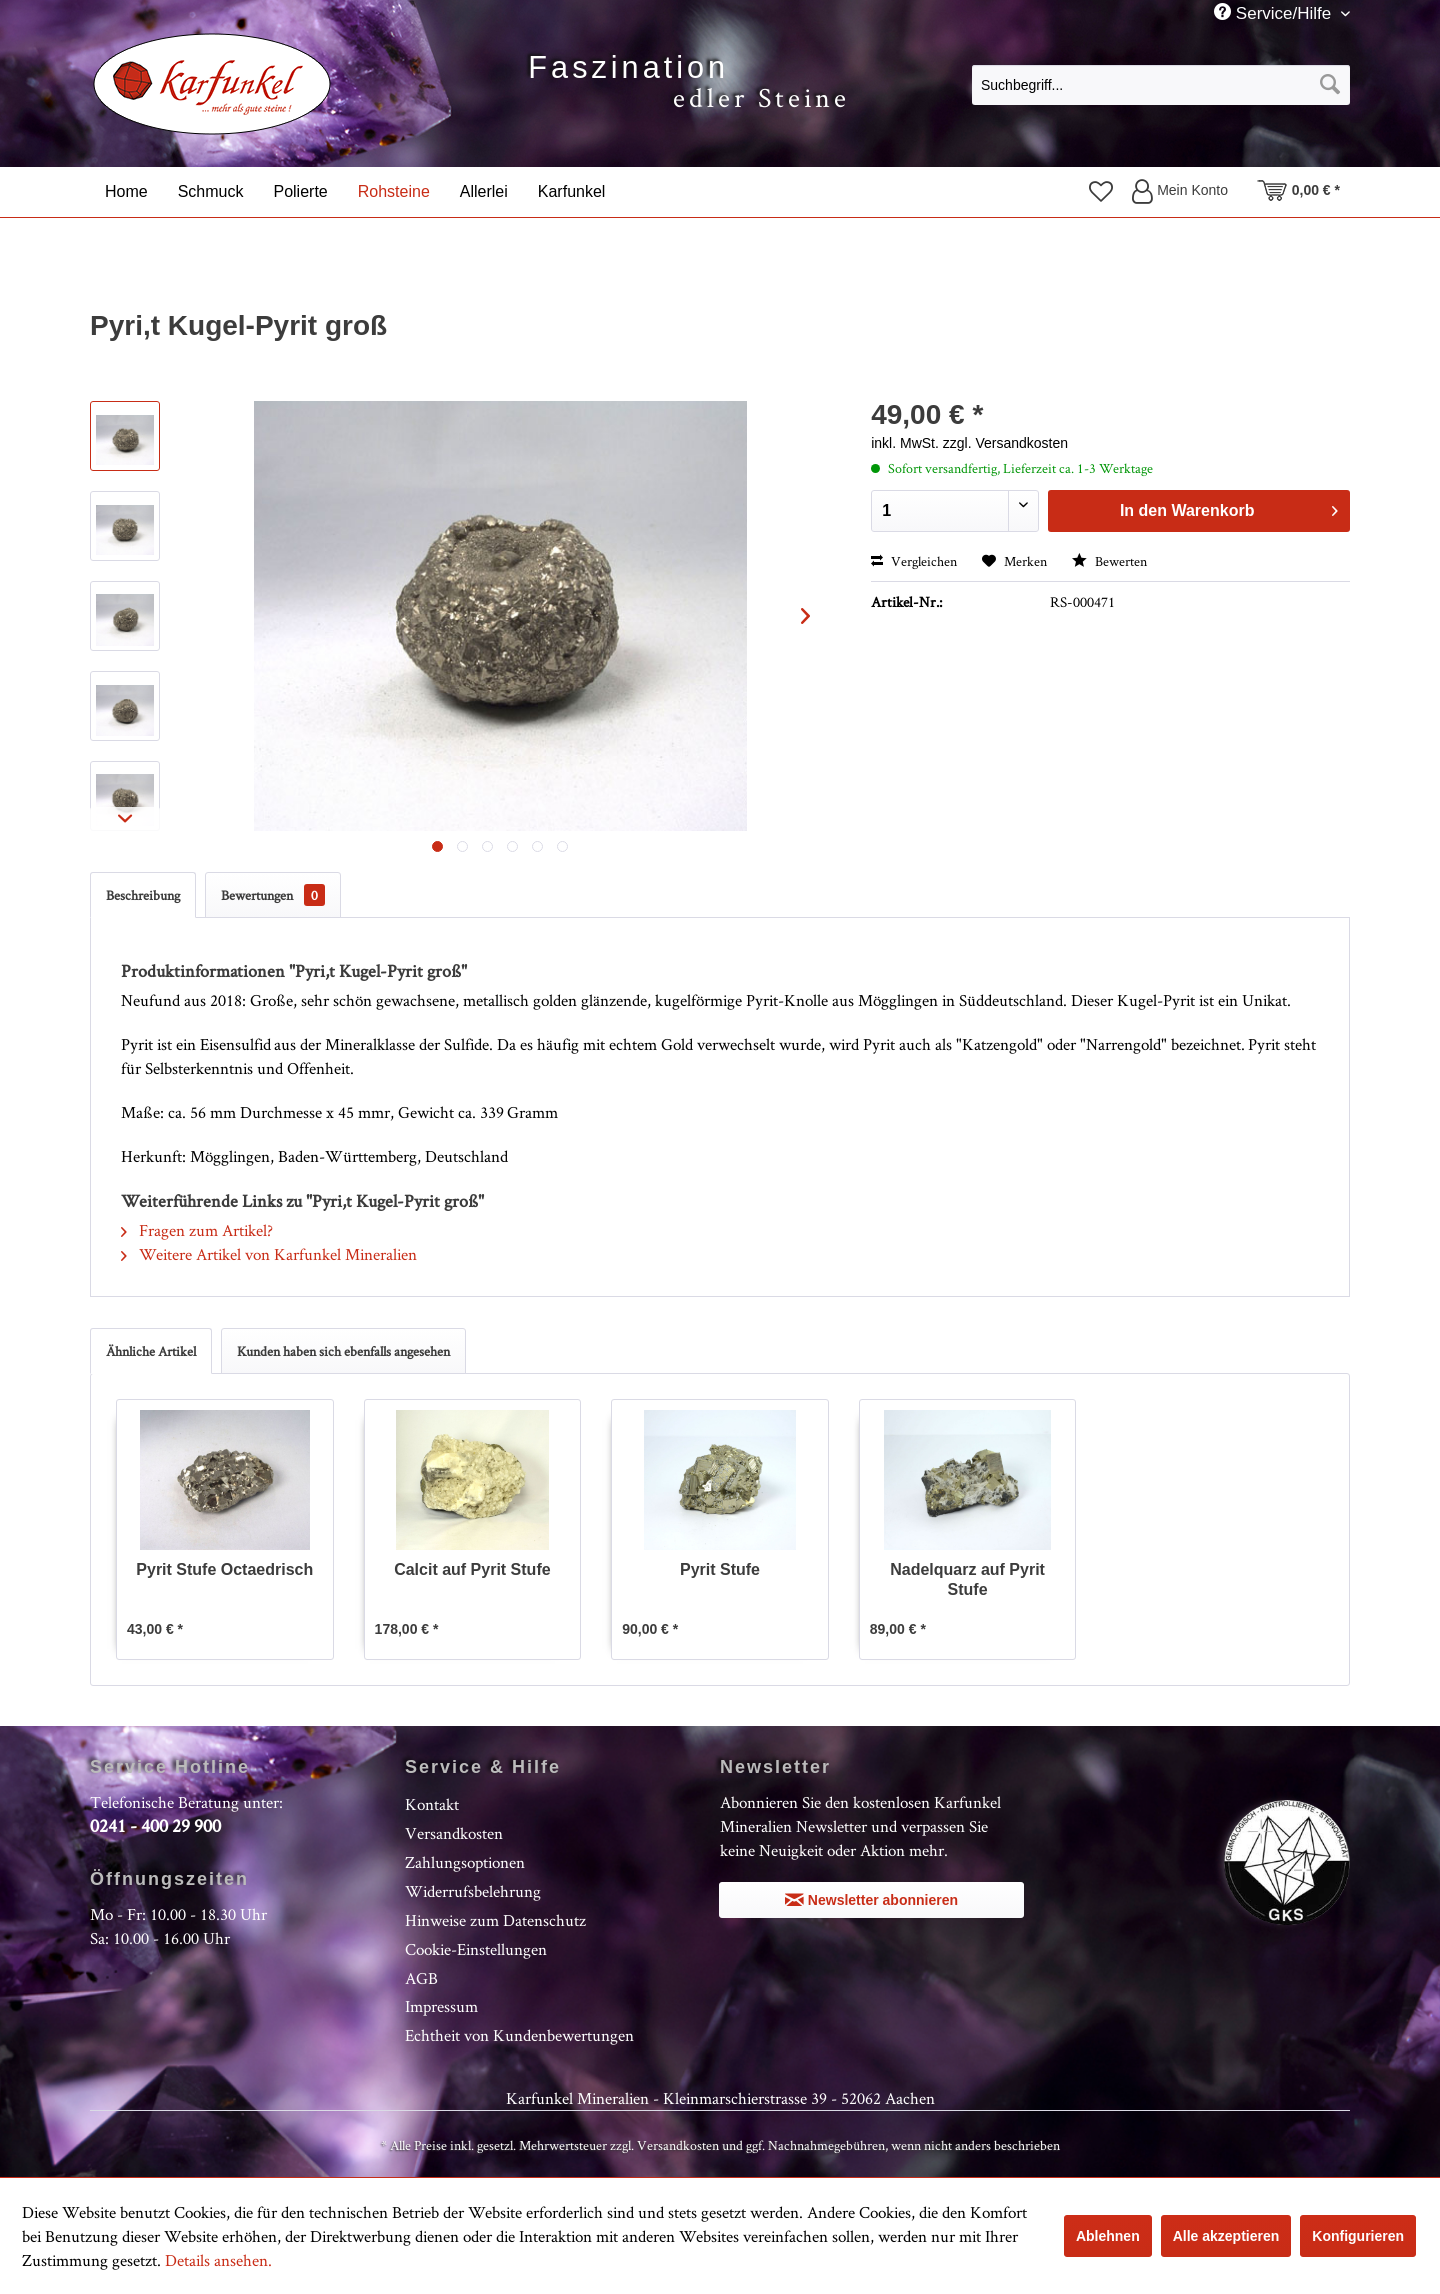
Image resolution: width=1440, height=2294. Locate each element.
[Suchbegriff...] (1161, 85)
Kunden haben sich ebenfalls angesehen (343, 1351)
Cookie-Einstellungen (476, 1949)
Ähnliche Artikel (151, 1351)
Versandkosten (454, 1833)
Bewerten (1109, 561)
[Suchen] (1330, 85)
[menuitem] (1161, 84)
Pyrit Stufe (720, 1569)
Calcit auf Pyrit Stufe (472, 1569)
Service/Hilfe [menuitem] (1275, 13)
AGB (421, 1978)
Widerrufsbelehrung (473, 1891)
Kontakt (432, 1804)
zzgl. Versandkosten (1005, 443)
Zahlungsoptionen (465, 1862)
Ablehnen (1108, 2236)
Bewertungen (273, 895)
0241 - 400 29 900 (155, 1825)
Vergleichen (914, 561)
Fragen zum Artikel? (197, 1230)
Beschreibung (143, 895)
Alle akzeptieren (1226, 2236)
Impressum (441, 2006)
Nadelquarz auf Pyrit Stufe (967, 1579)
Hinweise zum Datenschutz (495, 1920)
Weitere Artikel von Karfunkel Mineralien (269, 1254)
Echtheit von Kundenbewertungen (519, 2035)
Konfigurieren (1358, 2236)
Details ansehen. (218, 2260)
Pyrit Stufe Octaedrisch (224, 1569)
